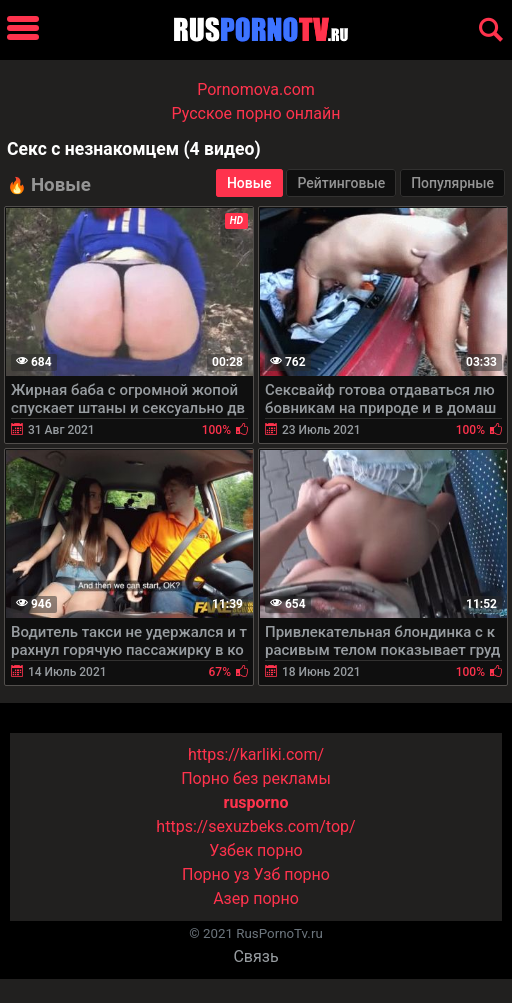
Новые (249, 183)
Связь (255, 956)
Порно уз (216, 874)
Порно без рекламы (256, 778)
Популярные (452, 183)
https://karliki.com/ (256, 754)
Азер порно (256, 898)
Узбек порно (256, 850)
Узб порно (292, 874)
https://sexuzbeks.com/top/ (255, 826)
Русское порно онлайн (256, 113)
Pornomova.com (256, 89)
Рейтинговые (341, 183)
